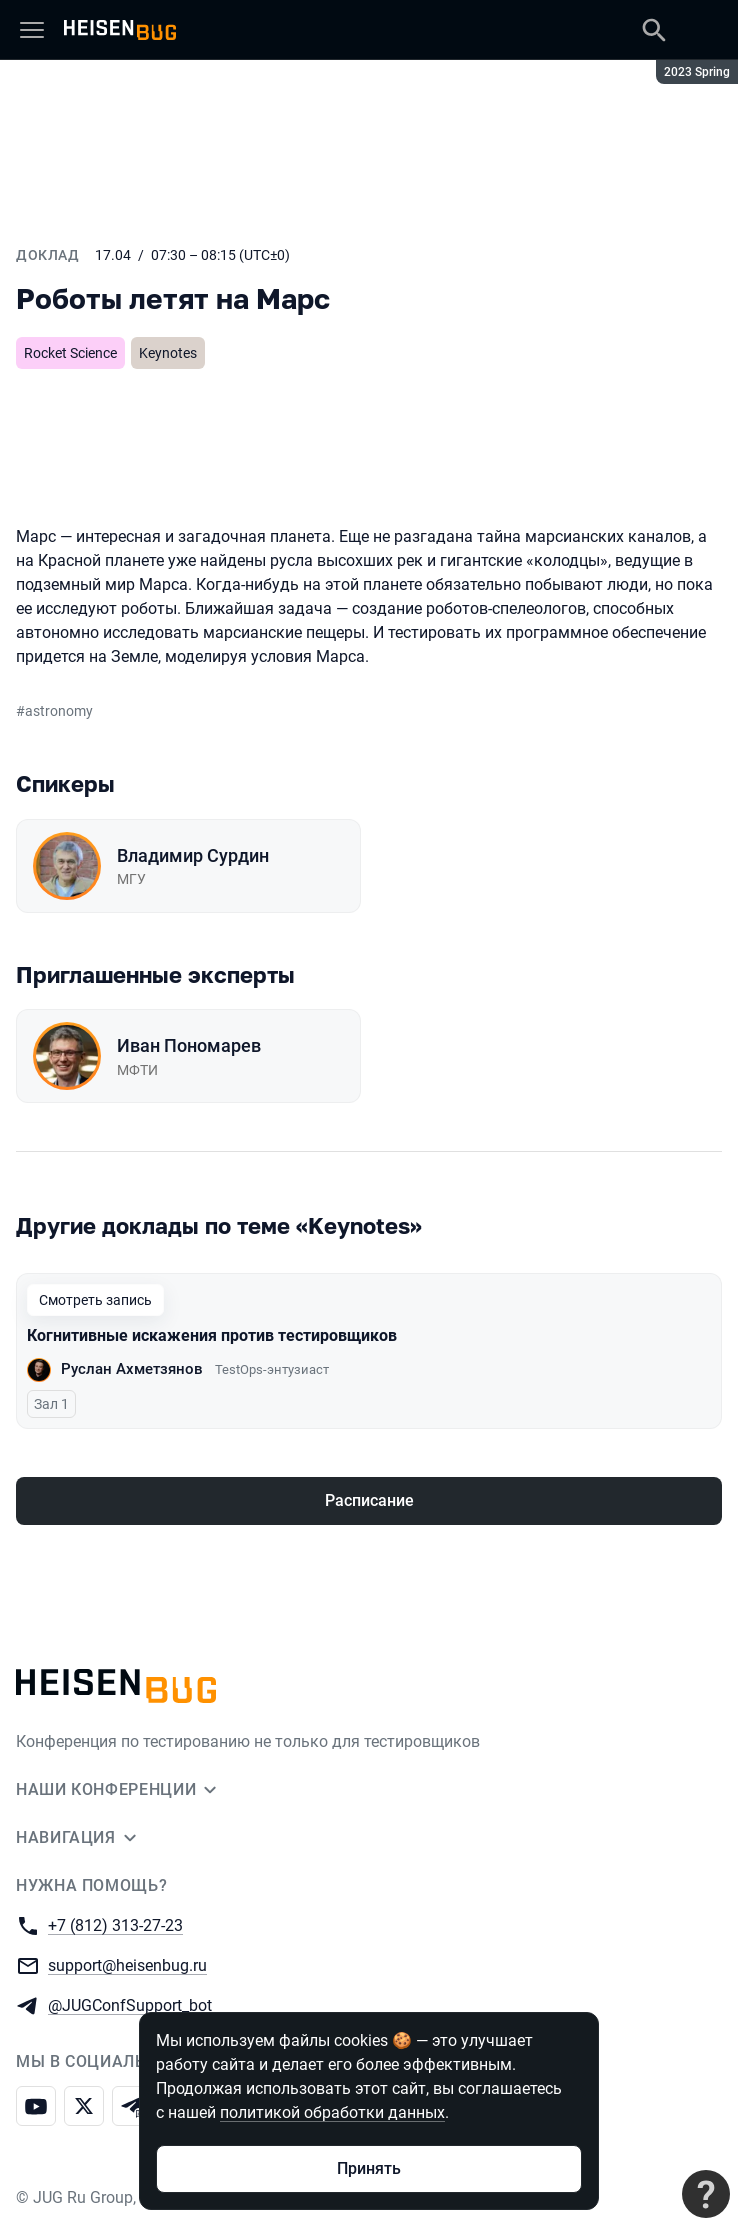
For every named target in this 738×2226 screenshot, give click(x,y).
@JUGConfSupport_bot (130, 2004)
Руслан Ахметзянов (132, 1369)
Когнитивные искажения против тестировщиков (212, 1335)
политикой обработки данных (332, 2112)
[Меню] (32, 30)
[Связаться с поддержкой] (706, 2194)
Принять (369, 2168)
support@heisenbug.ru (127, 1964)
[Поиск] (654, 30)
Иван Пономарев (189, 1045)
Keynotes (168, 353)
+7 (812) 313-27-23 (115, 1924)
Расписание (369, 1500)
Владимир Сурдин (193, 855)
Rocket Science (70, 353)
